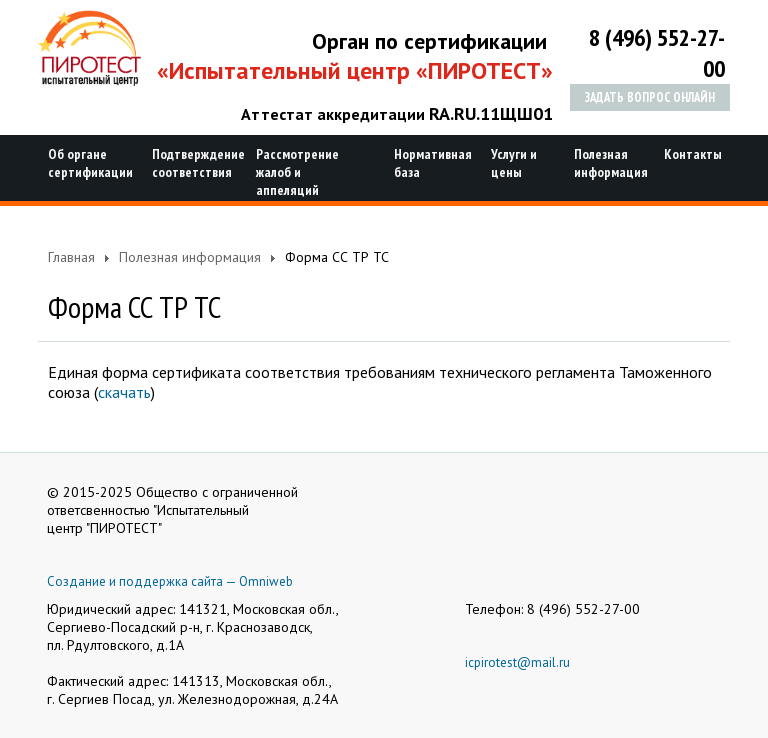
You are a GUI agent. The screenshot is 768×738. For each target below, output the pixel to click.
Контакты (689, 154)
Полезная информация (606, 163)
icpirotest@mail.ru (517, 662)
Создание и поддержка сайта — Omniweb (170, 581)
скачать (124, 392)
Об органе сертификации (87, 163)
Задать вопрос (650, 97)
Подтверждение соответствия (191, 163)
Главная (71, 257)
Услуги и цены (514, 163)
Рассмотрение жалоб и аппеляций (297, 172)
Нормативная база (430, 163)
